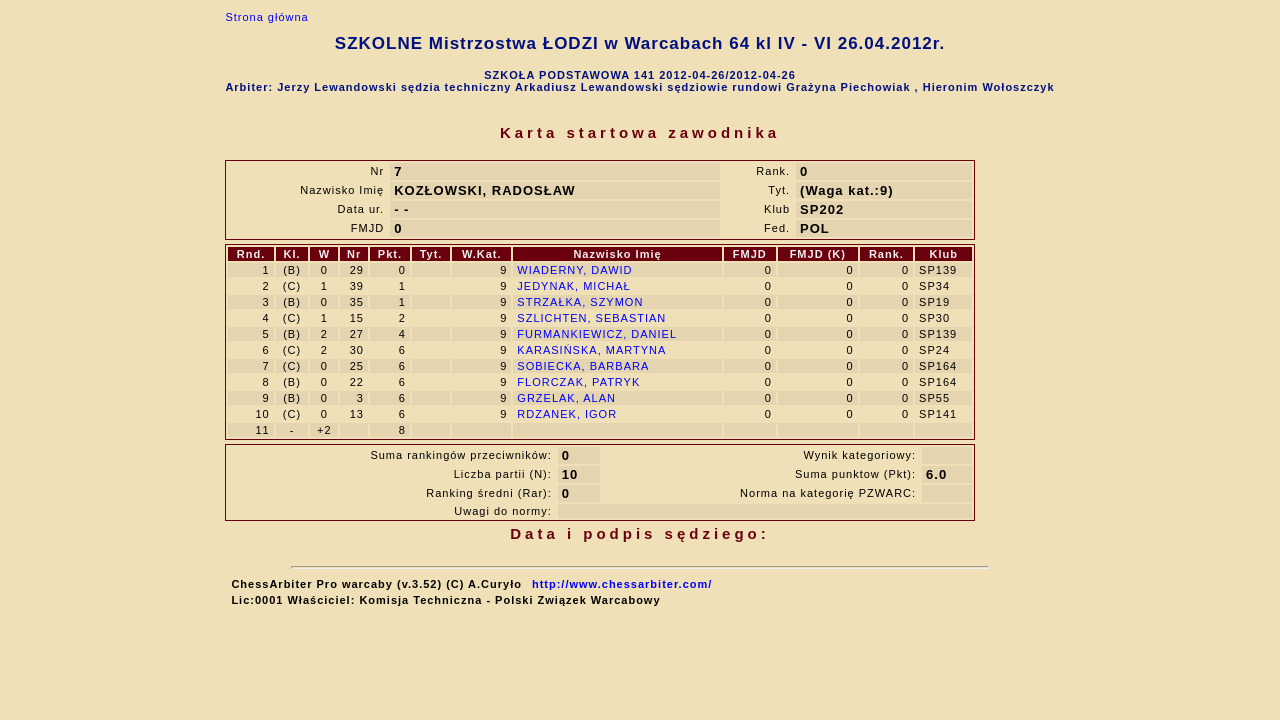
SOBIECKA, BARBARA (583, 366)
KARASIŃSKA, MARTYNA (591, 350)
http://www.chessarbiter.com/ (622, 584)
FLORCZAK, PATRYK (578, 382)
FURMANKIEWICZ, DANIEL (597, 334)
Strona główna (266, 17)
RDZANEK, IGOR (567, 414)
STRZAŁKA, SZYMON (580, 302)
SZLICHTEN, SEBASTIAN (591, 318)
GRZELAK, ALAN (566, 398)
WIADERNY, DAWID (574, 270)
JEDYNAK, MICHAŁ (573, 286)
